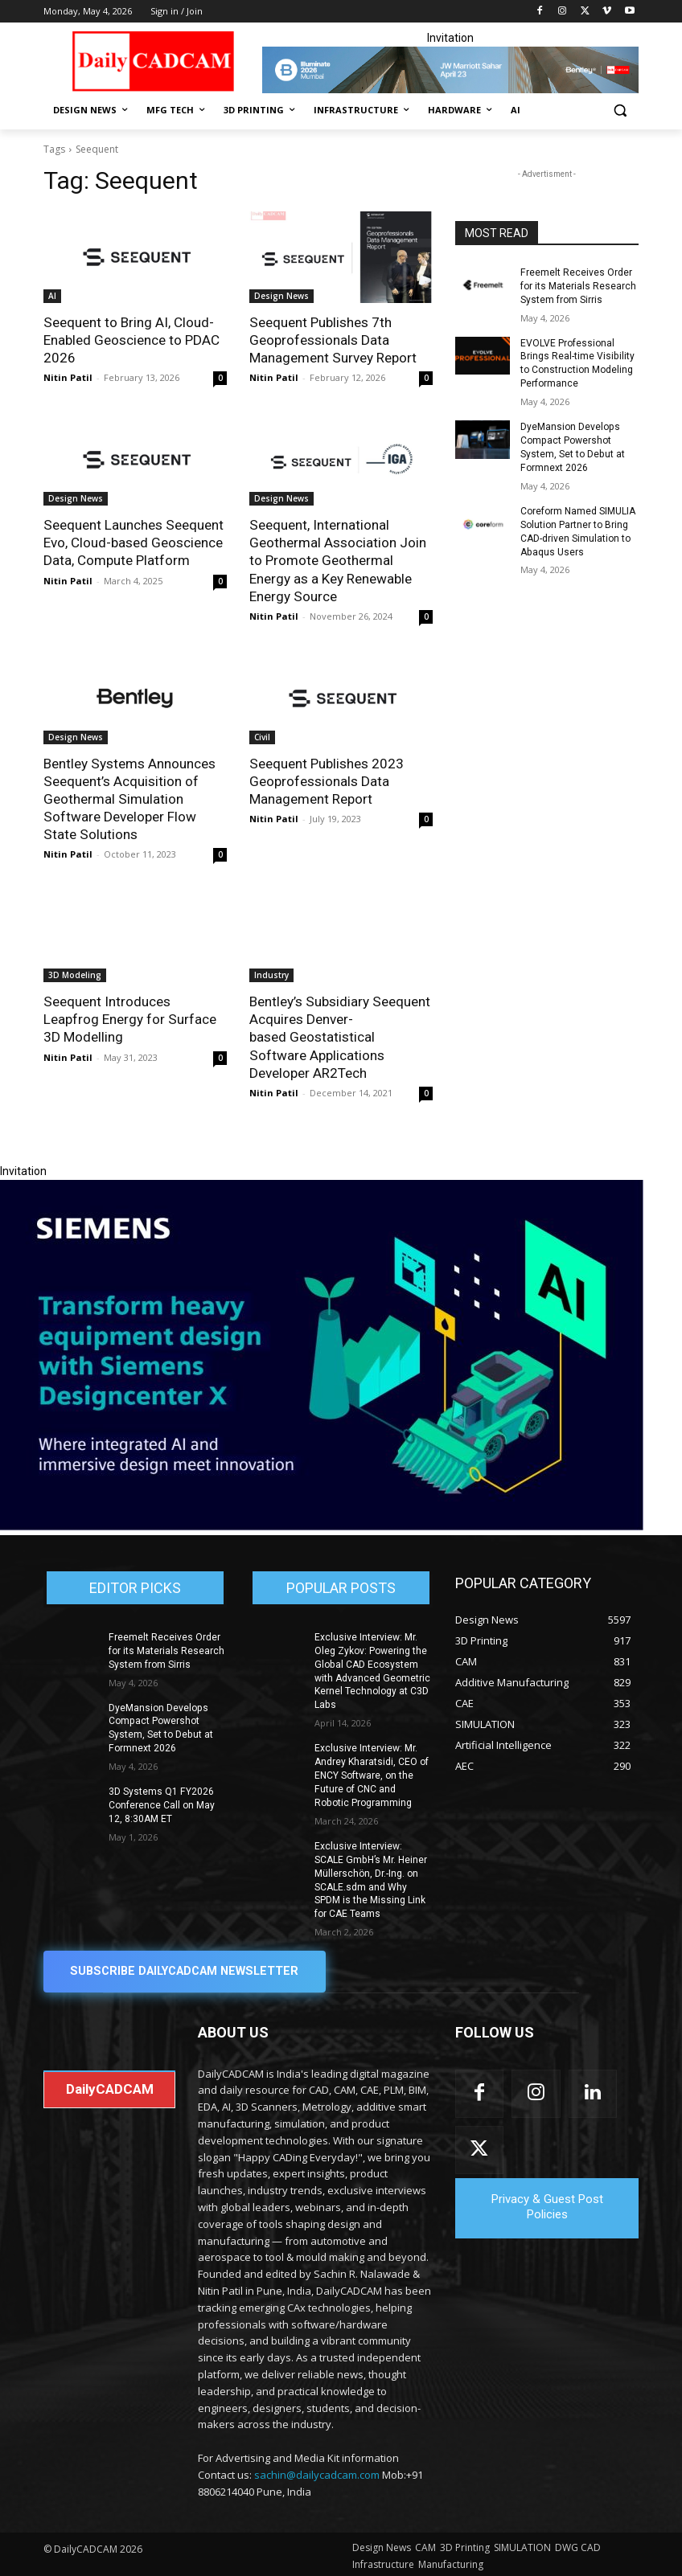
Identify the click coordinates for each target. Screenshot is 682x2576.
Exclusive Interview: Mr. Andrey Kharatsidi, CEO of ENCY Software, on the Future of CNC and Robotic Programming (372, 1773)
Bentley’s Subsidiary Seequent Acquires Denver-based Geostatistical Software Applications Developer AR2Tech (339, 1036)
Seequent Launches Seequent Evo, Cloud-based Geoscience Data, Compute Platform (133, 542)
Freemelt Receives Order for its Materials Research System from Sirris (578, 286)
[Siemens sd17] (321, 1524)
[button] (620, 110)
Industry (271, 974)
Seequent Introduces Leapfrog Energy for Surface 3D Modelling (129, 1018)
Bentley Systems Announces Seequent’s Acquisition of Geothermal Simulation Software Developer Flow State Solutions (129, 798)
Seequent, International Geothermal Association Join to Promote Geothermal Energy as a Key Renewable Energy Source (337, 560)
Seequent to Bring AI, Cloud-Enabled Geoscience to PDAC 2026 (131, 340)
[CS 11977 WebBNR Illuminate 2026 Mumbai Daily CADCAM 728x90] (450, 70)
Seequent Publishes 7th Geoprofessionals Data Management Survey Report (332, 340)
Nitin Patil (67, 377)
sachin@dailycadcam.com (317, 2472)
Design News (281, 295)
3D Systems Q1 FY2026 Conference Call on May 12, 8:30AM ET (162, 1803)
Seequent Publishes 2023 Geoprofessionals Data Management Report (326, 780)
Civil (262, 736)
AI (52, 295)
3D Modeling (74, 974)
